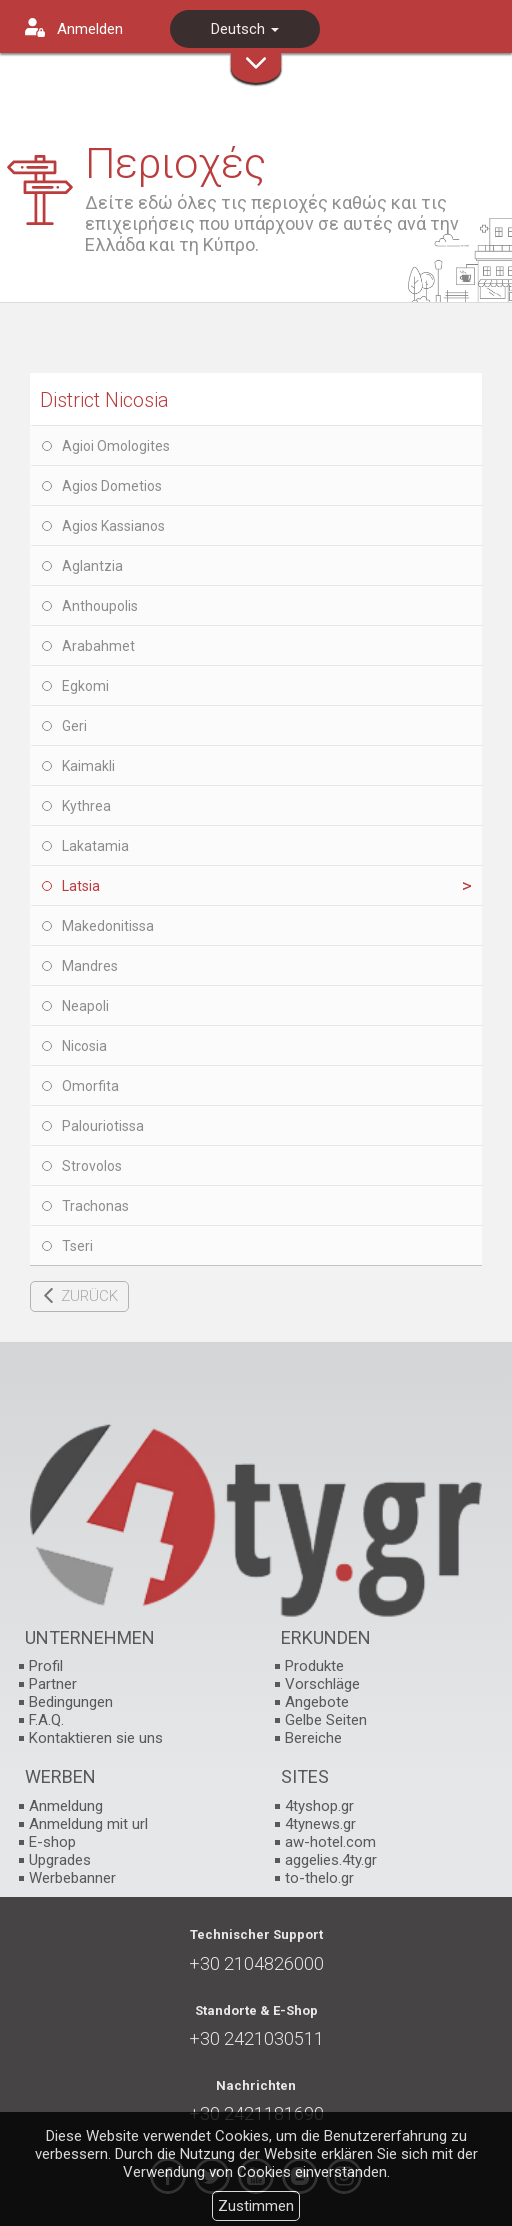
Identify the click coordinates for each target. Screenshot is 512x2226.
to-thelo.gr (319, 1878)
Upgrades (60, 1860)
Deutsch (245, 29)
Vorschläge (322, 1684)
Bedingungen (71, 1702)
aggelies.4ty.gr (331, 1860)
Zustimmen (256, 2206)
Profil (46, 1666)
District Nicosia (104, 400)
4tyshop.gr (319, 1806)
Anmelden (90, 29)
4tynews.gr (320, 1824)
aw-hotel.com (330, 1842)
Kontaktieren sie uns (96, 1738)
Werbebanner (72, 1878)
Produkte (314, 1666)
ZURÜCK (89, 1296)
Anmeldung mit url (88, 1824)
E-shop (52, 1842)
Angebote (317, 1702)
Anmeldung (66, 1806)
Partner (53, 1684)
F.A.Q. (46, 1720)
